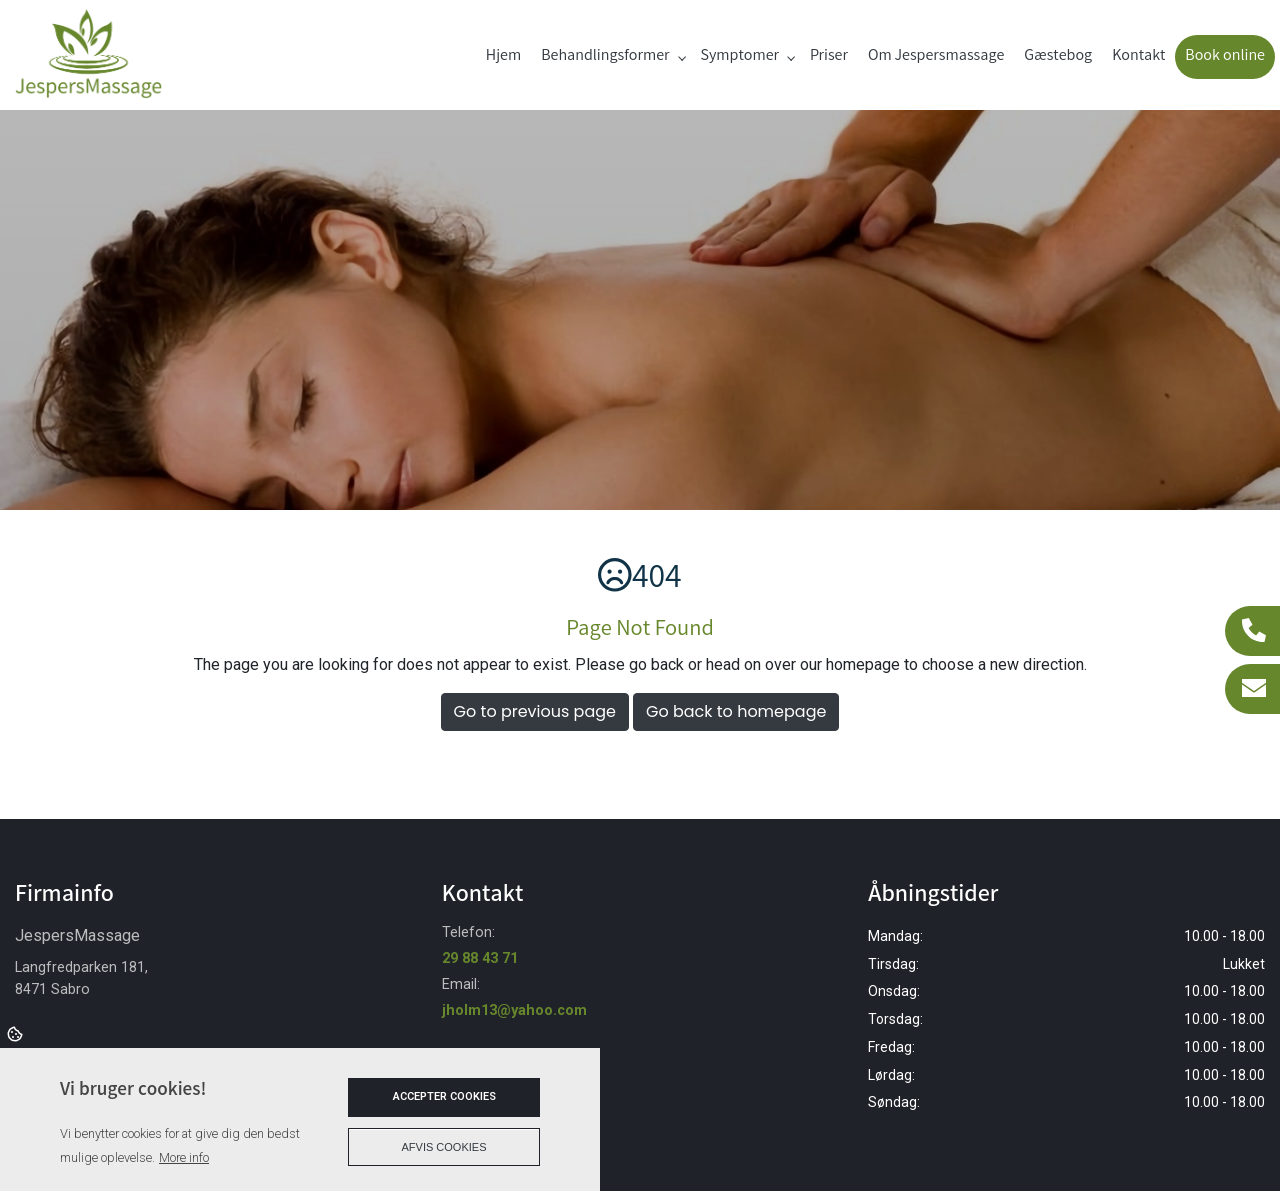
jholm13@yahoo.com (514, 1010)
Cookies (16, 1033)
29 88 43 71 (480, 958)
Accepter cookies (444, 1096)
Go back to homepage (736, 711)
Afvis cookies (444, 1147)
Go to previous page (535, 711)
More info (184, 1157)
